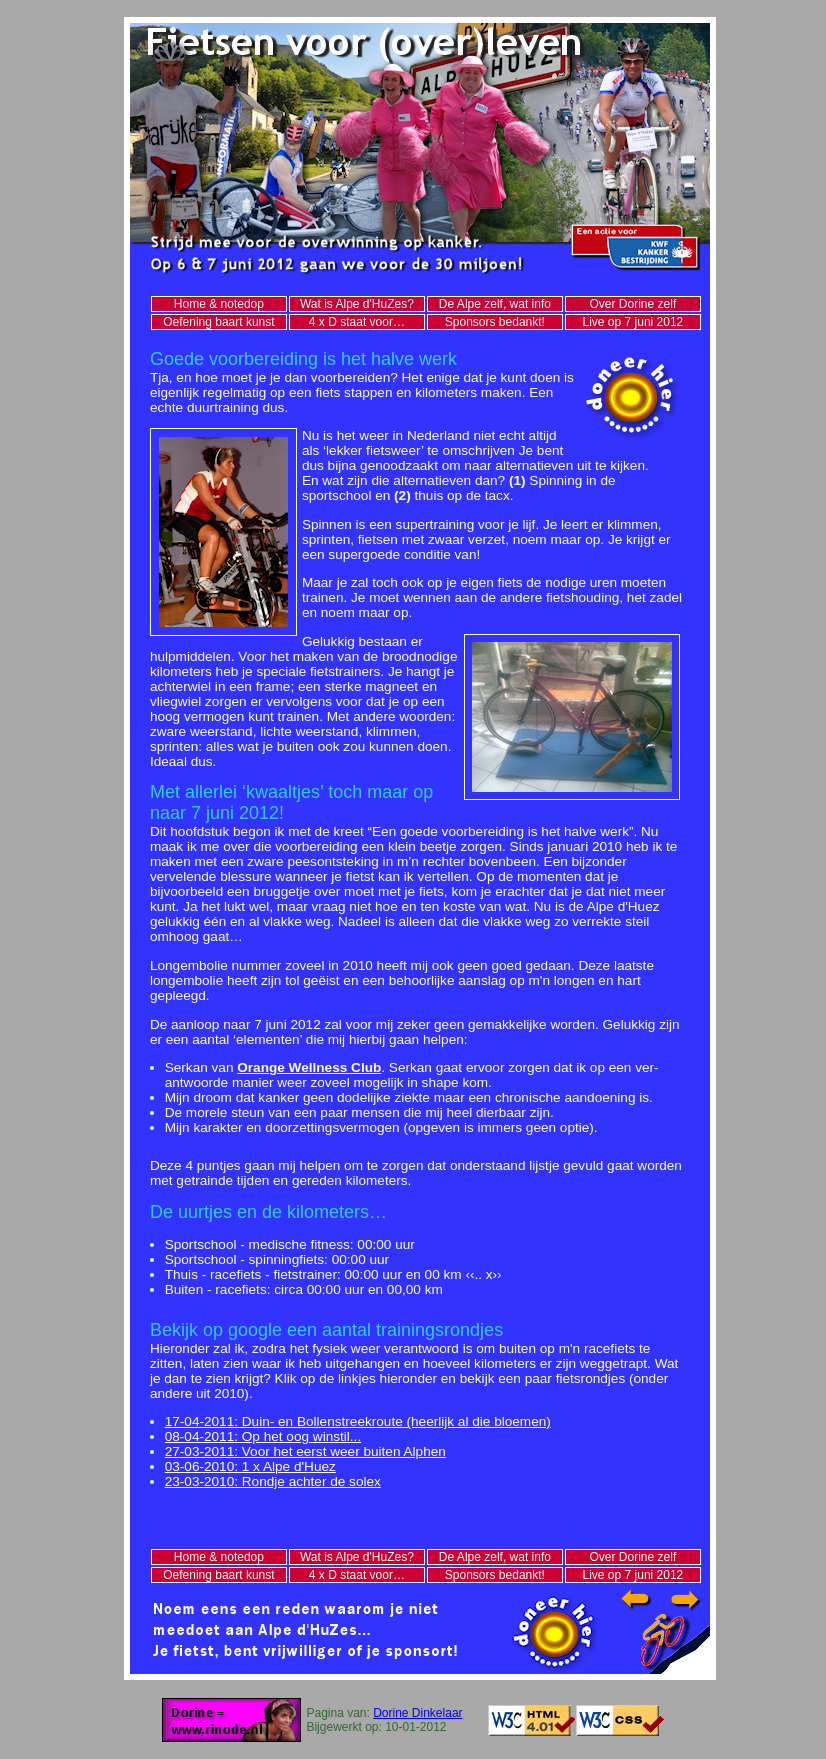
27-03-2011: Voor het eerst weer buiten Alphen (305, 1451)
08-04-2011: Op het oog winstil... (263, 1436)
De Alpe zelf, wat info (495, 304)
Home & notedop (219, 304)
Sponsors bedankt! (495, 322)
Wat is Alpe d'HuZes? (357, 304)
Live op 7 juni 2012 (633, 322)
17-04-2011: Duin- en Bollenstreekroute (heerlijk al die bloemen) (358, 1421)
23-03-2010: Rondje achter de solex (273, 1481)
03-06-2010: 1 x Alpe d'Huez (250, 1466)
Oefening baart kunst (218, 322)
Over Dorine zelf (633, 304)
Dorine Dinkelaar (417, 1713)
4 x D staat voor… (357, 322)
